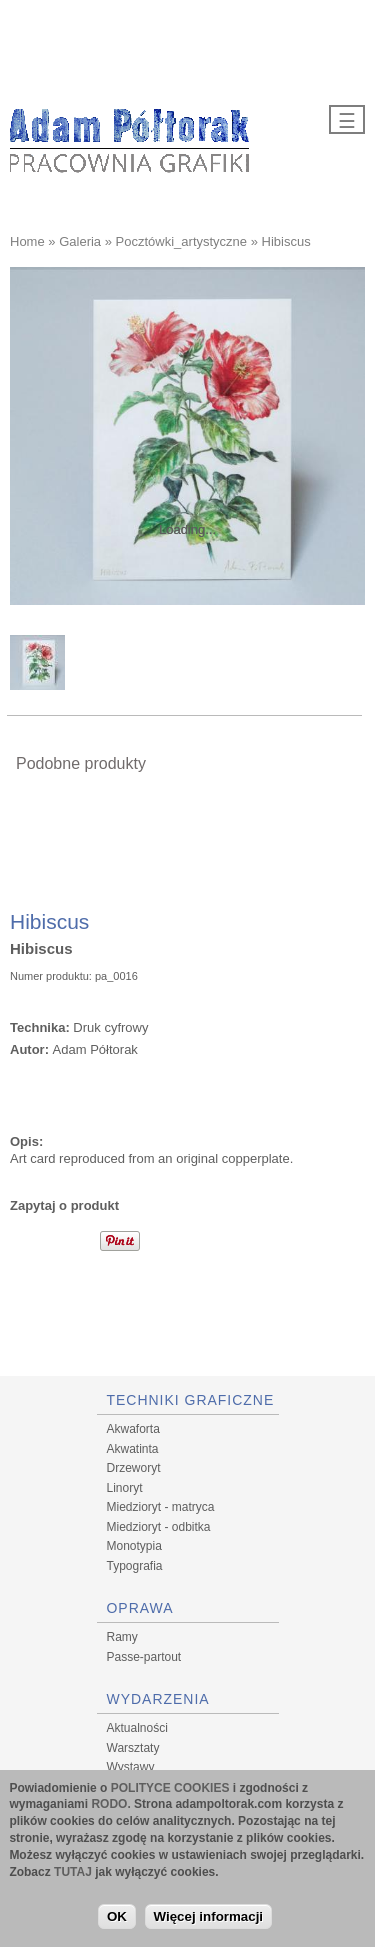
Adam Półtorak (95, 1049)
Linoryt (125, 1488)
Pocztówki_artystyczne (182, 241)
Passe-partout (144, 1657)
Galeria (80, 241)
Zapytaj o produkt (64, 1205)
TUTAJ (73, 1873)
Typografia (135, 1566)
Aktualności (137, 1728)
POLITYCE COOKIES (170, 1789)
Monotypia (134, 1546)
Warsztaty (133, 1748)
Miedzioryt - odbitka (159, 1527)
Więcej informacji (209, 1917)
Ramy (122, 1637)
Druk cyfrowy (110, 1027)
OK (117, 1917)
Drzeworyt (134, 1468)
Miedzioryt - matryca (161, 1507)
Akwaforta (133, 1429)
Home (27, 241)
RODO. (110, 1805)
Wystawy (131, 1767)
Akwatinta (133, 1449)
